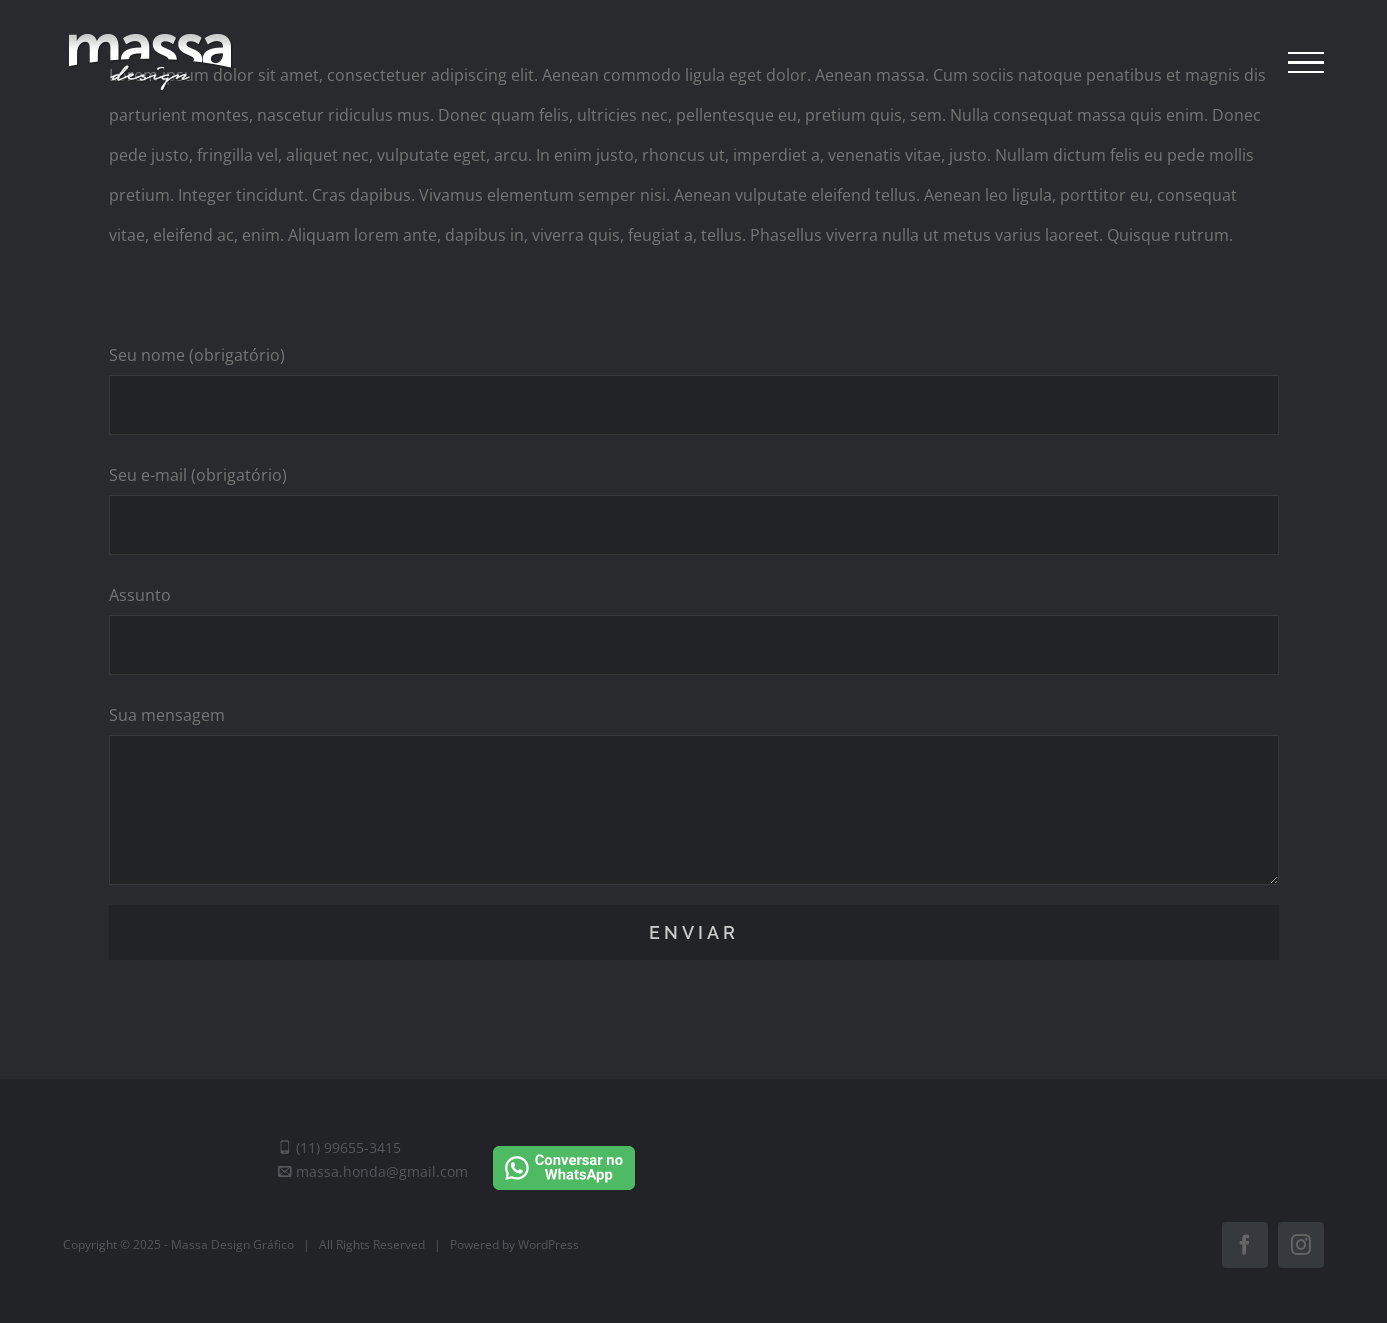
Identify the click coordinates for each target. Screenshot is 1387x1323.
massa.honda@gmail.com (373, 1171)
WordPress (548, 1244)
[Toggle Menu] (1306, 63)
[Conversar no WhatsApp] (564, 1151)
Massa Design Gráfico (232, 1244)
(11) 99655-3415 (339, 1147)
